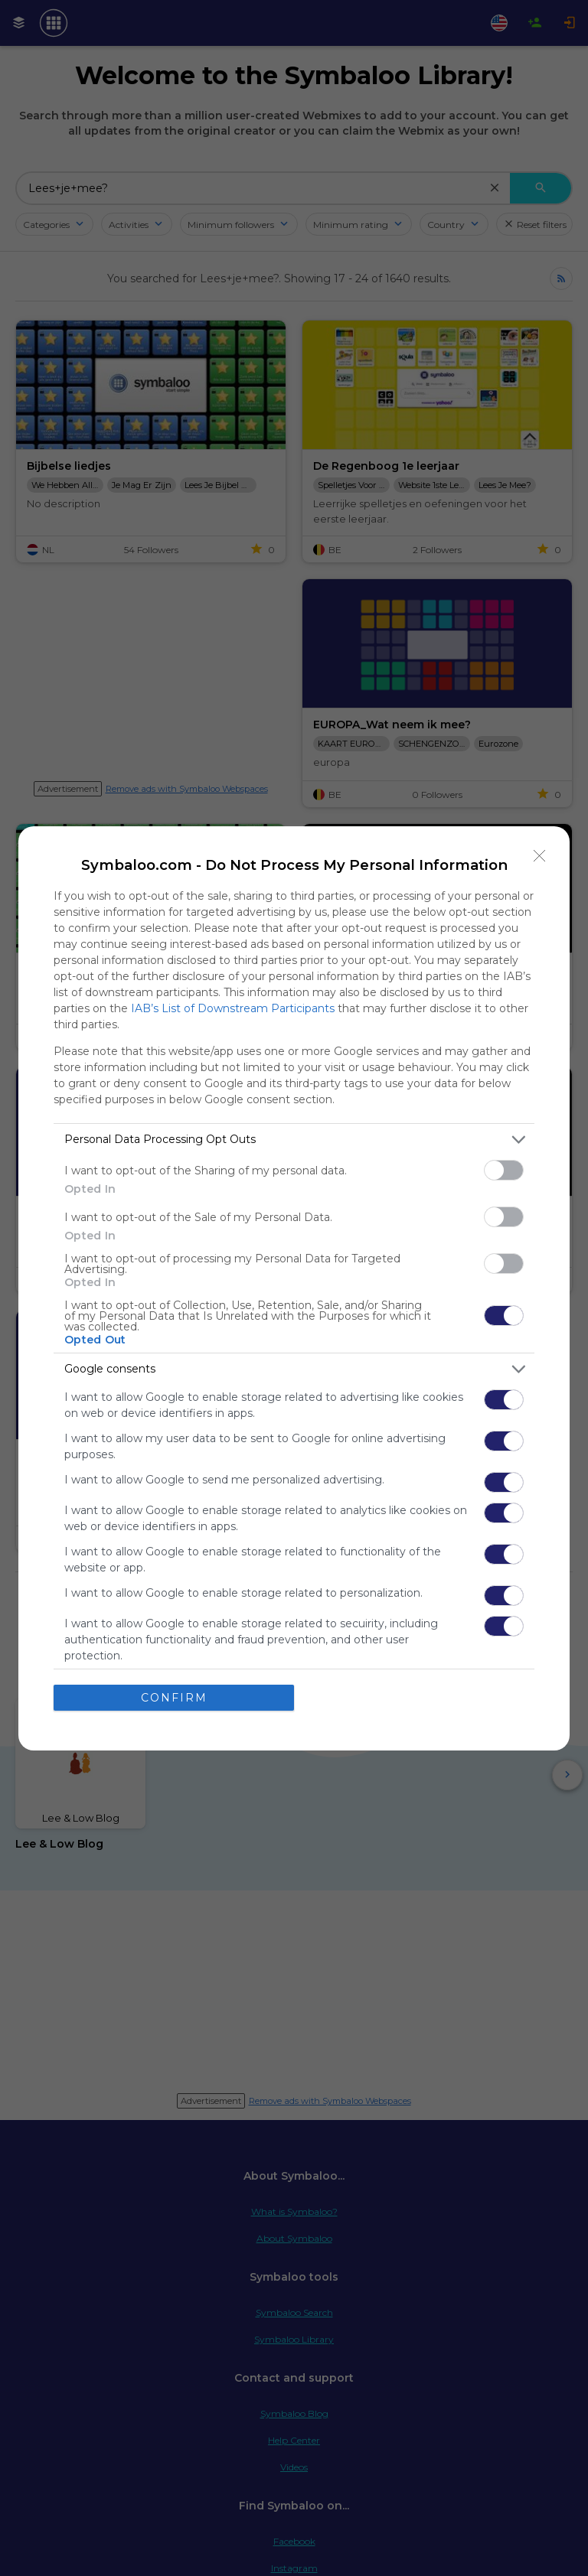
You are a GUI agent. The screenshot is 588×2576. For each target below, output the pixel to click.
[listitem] (294, 1139)
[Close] (539, 856)
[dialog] (294, 1288)
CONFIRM (174, 1698)
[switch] (504, 1170)
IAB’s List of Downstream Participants (233, 1008)
